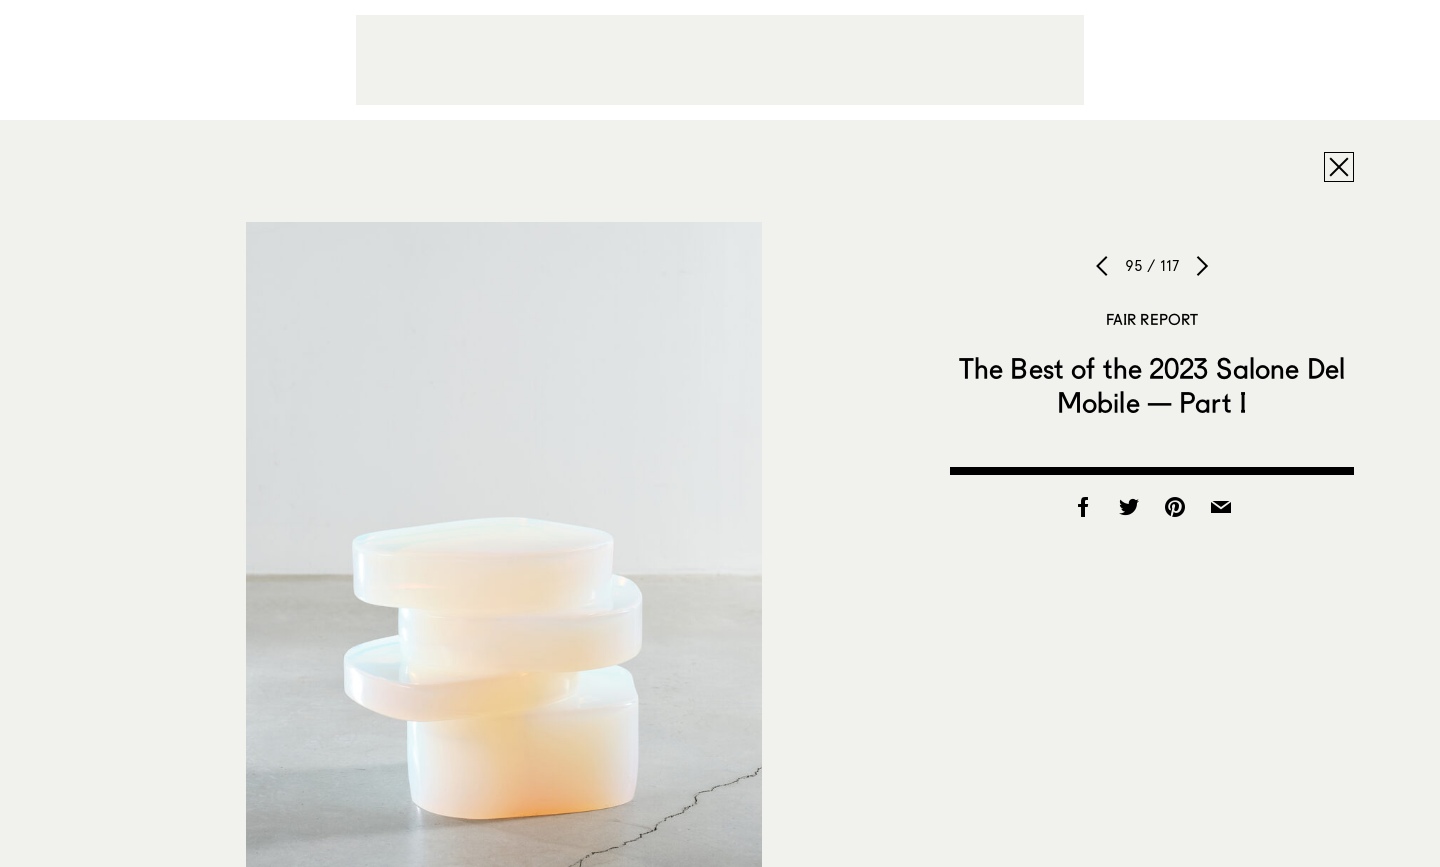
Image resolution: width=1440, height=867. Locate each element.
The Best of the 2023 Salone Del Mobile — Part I (1152, 385)
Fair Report (1152, 319)
